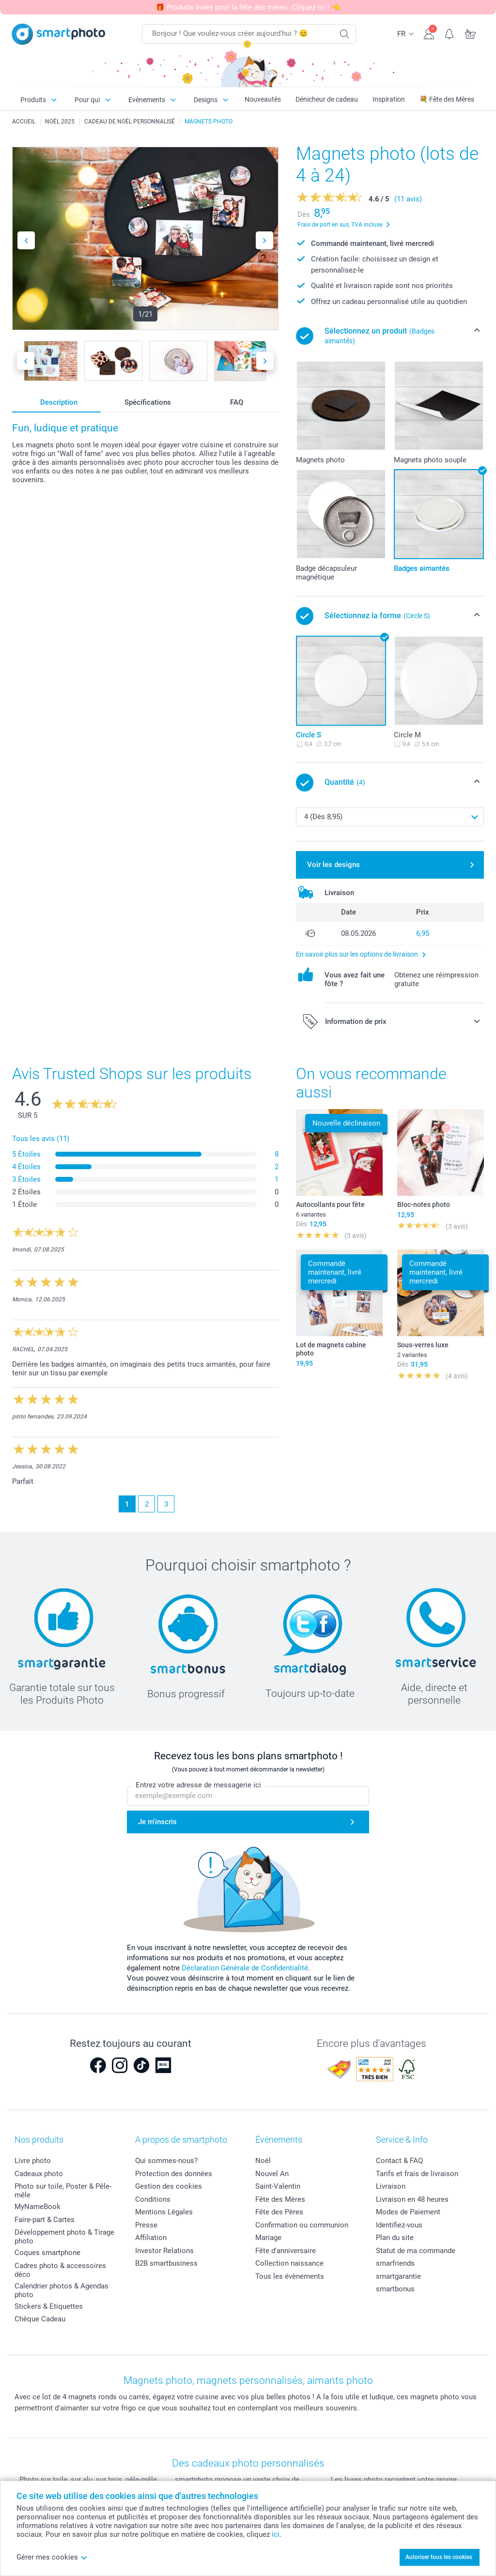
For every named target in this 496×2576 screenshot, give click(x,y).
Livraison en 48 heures (412, 2199)
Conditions (152, 2199)
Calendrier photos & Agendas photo (61, 2290)
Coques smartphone (47, 2252)
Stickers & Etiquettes (49, 2306)
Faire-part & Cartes (45, 2219)
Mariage (268, 2237)
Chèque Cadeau (40, 2319)
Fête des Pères (279, 2212)
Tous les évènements (289, 2276)
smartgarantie (398, 2276)
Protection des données (173, 2173)
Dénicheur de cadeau (326, 99)
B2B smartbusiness (166, 2263)
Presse (146, 2225)
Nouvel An (272, 2173)
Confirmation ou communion (301, 2225)
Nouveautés (263, 99)
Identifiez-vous (399, 2225)
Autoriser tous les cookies (438, 2557)
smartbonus (395, 2289)
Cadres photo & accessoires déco (60, 2270)
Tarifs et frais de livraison (417, 2173)
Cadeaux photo (39, 2173)
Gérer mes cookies (52, 2557)
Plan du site (395, 2237)
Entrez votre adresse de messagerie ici (198, 1785)
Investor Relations (164, 2250)
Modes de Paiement (408, 2212)
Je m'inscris (157, 1821)
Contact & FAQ (399, 2160)
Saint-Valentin (277, 2186)
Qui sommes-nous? (166, 2160)
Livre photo (33, 2160)
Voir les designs (333, 864)
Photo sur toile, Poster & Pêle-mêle (63, 2190)
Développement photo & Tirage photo (64, 2236)
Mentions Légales (164, 2212)
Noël (263, 2160)
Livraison (390, 2186)
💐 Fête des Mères (446, 99)
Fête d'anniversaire (285, 2250)
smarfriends (395, 2263)
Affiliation (151, 2237)
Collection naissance (289, 2263)
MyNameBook (38, 2206)
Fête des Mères (280, 2199)
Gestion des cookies (168, 2186)
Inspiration (388, 99)
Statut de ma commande (415, 2250)
